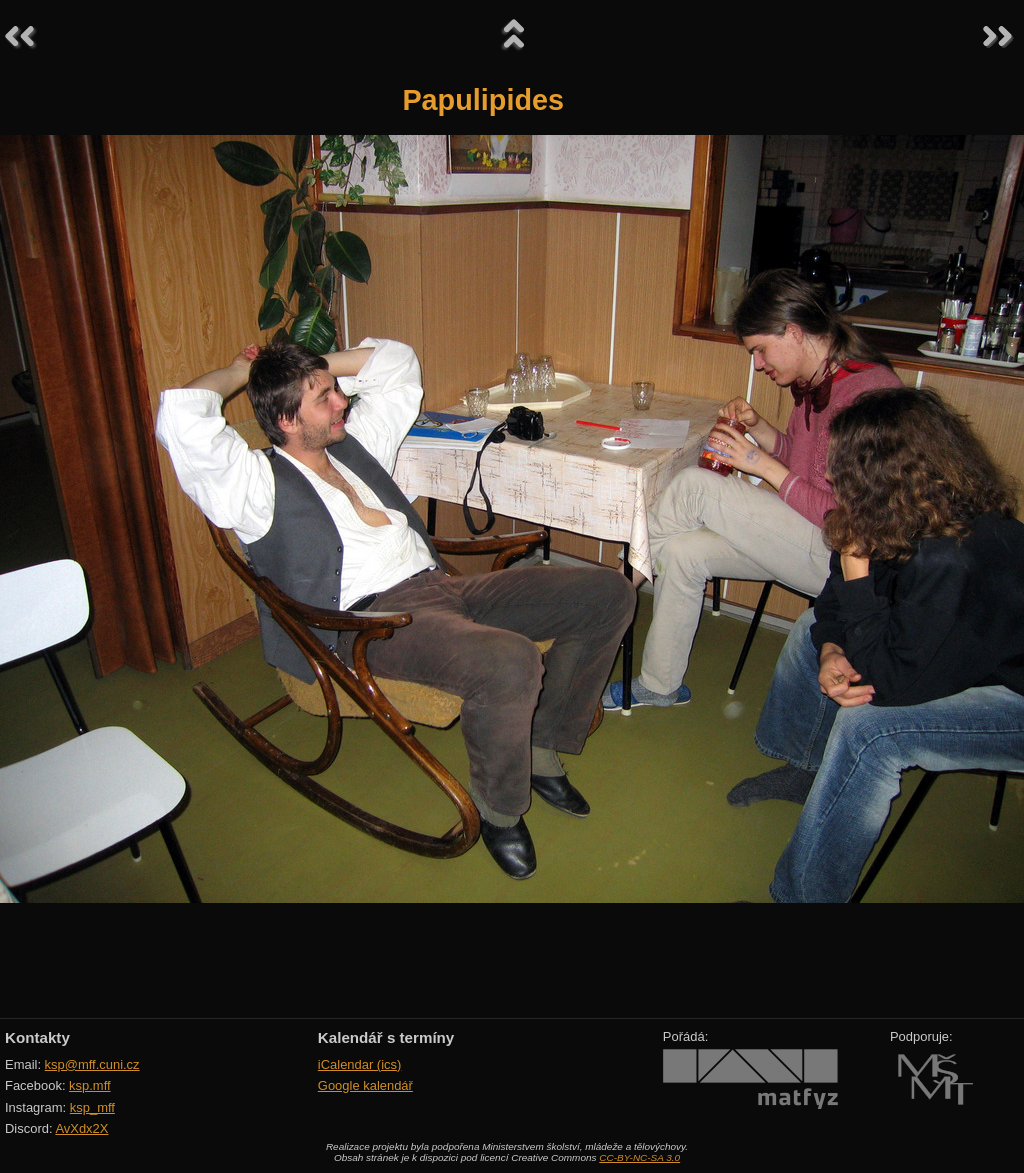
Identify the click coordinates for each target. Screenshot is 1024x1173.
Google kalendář (365, 1085)
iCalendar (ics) (360, 1064)
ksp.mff (90, 1085)
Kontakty (37, 1037)
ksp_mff (92, 1107)
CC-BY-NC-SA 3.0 (639, 1157)
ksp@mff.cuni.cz (92, 1064)
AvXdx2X (81, 1128)
